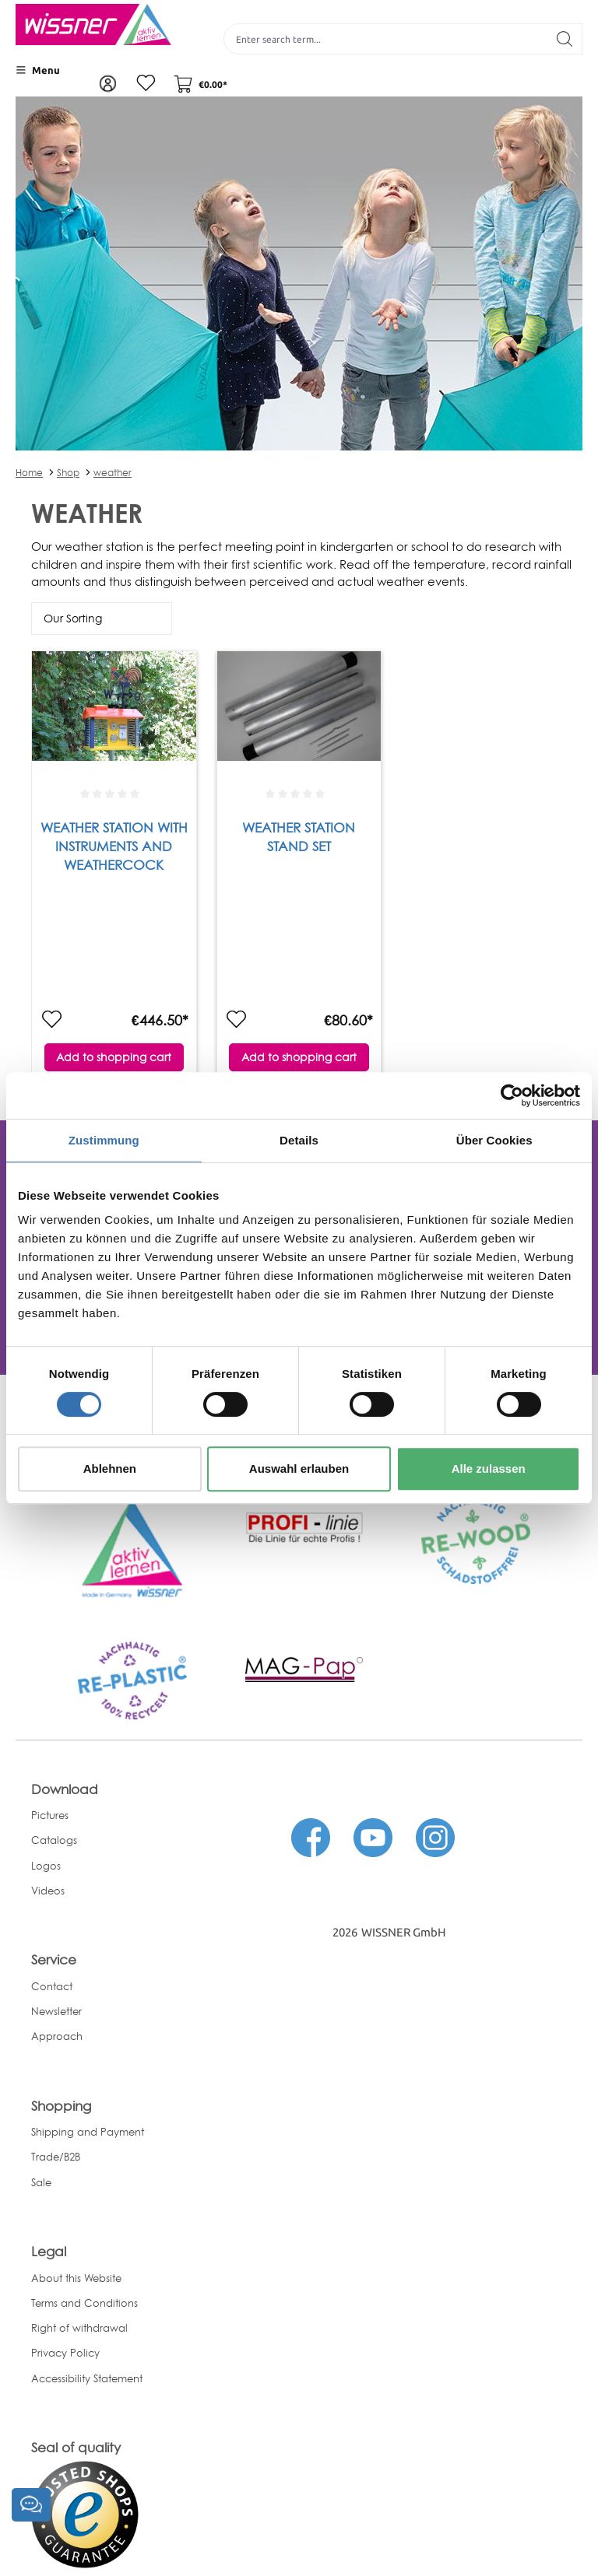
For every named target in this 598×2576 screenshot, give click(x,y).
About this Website (76, 2278)
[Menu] (38, 70)
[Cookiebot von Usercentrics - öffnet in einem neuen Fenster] (512, 1095)
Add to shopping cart (113, 1058)
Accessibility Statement (86, 2378)
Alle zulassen (489, 1468)
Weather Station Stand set (298, 838)
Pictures (50, 1815)
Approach (57, 2037)
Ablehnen (109, 1468)
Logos (46, 1865)
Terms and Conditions (84, 2303)
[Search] (564, 38)
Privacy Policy (65, 2352)
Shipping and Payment (87, 2132)
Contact (51, 1986)
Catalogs (54, 1841)
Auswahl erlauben (299, 1468)
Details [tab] (299, 1140)
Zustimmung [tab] (104, 1140)
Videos (48, 1890)
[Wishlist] (144, 84)
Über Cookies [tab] (494, 1140)
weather (112, 473)
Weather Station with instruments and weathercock (114, 847)
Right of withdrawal (79, 2328)
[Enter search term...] (385, 38)
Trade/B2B (55, 2157)
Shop (68, 473)
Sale (41, 2182)
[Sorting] (101, 619)
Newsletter (56, 2011)
